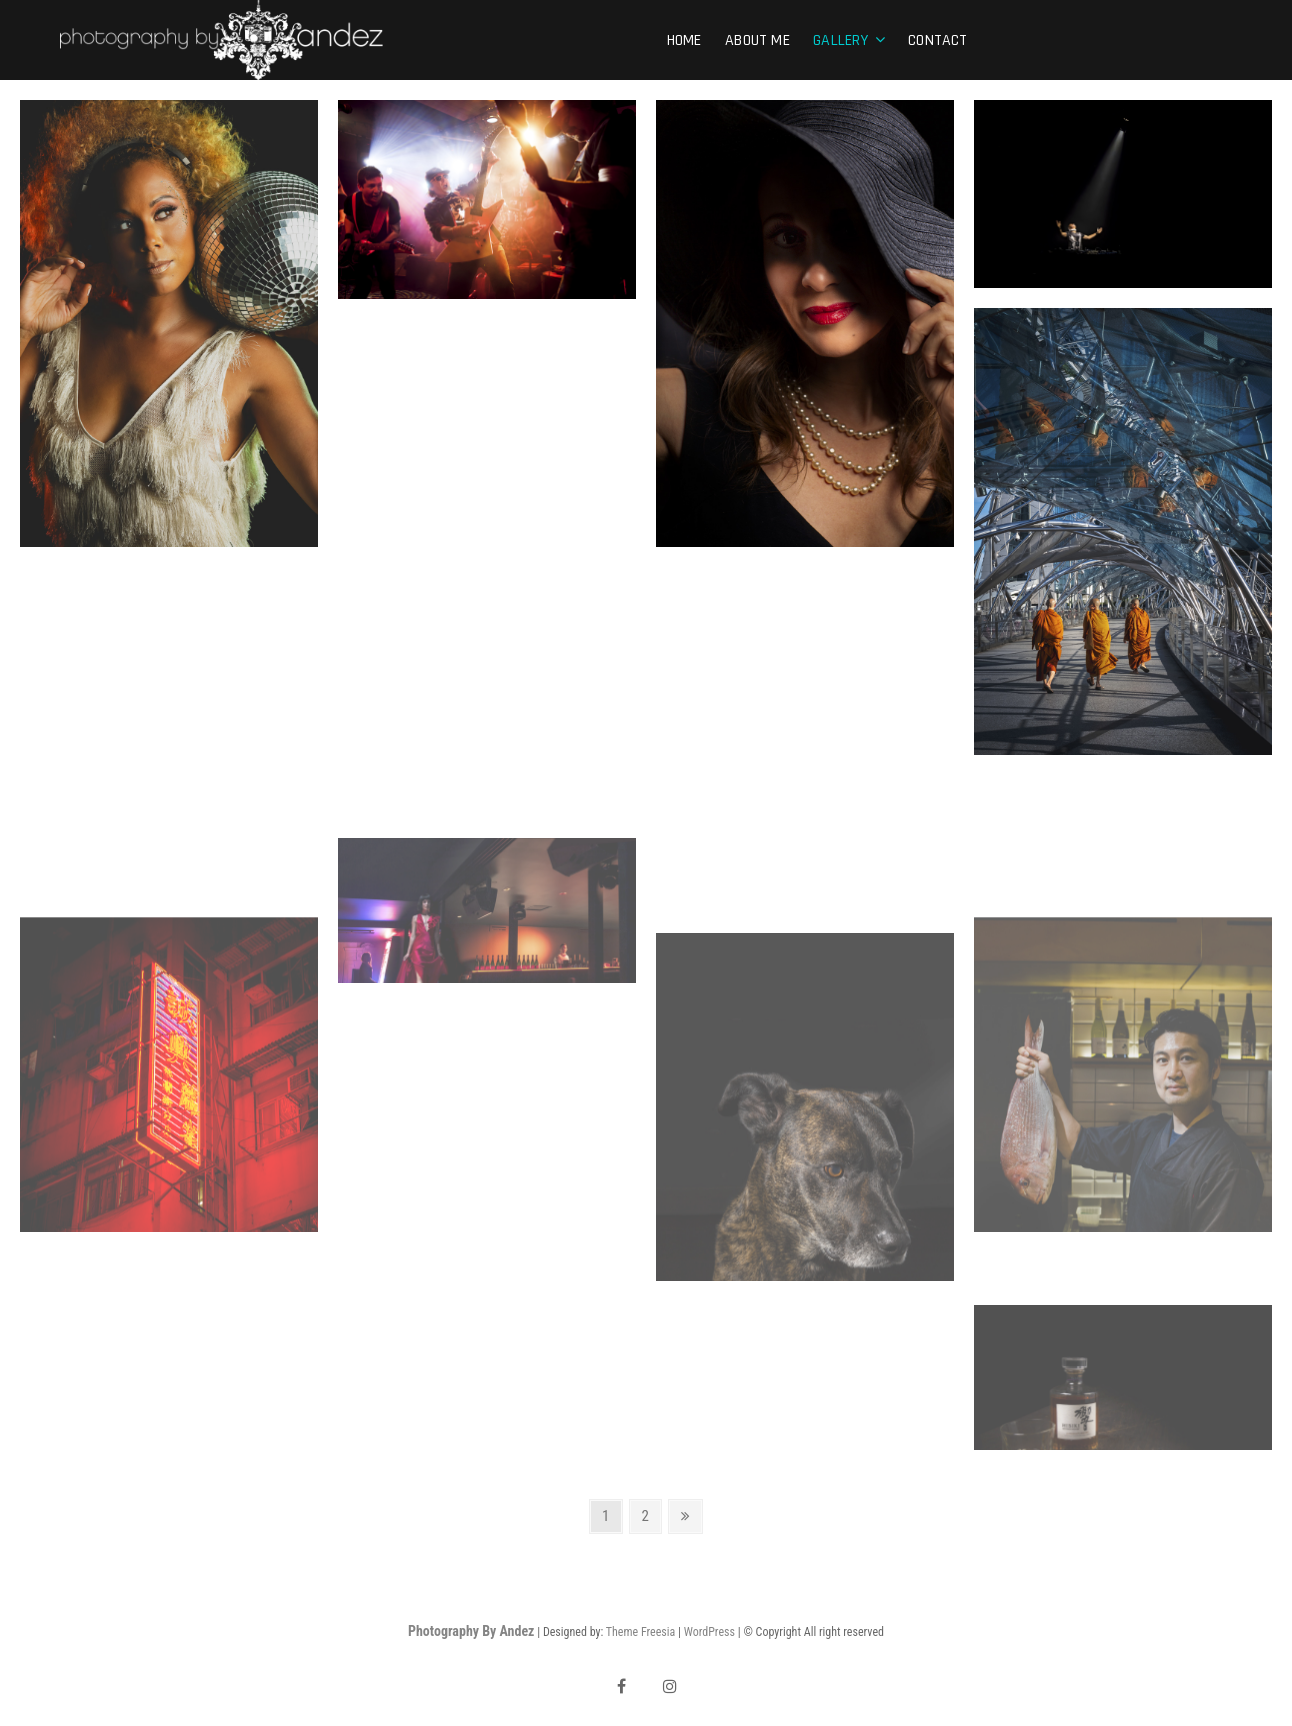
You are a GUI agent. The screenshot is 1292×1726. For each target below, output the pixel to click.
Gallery (840, 40)
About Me (757, 40)
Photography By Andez (471, 1631)
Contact (937, 40)
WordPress (709, 1632)
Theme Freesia (640, 1632)
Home (684, 40)
